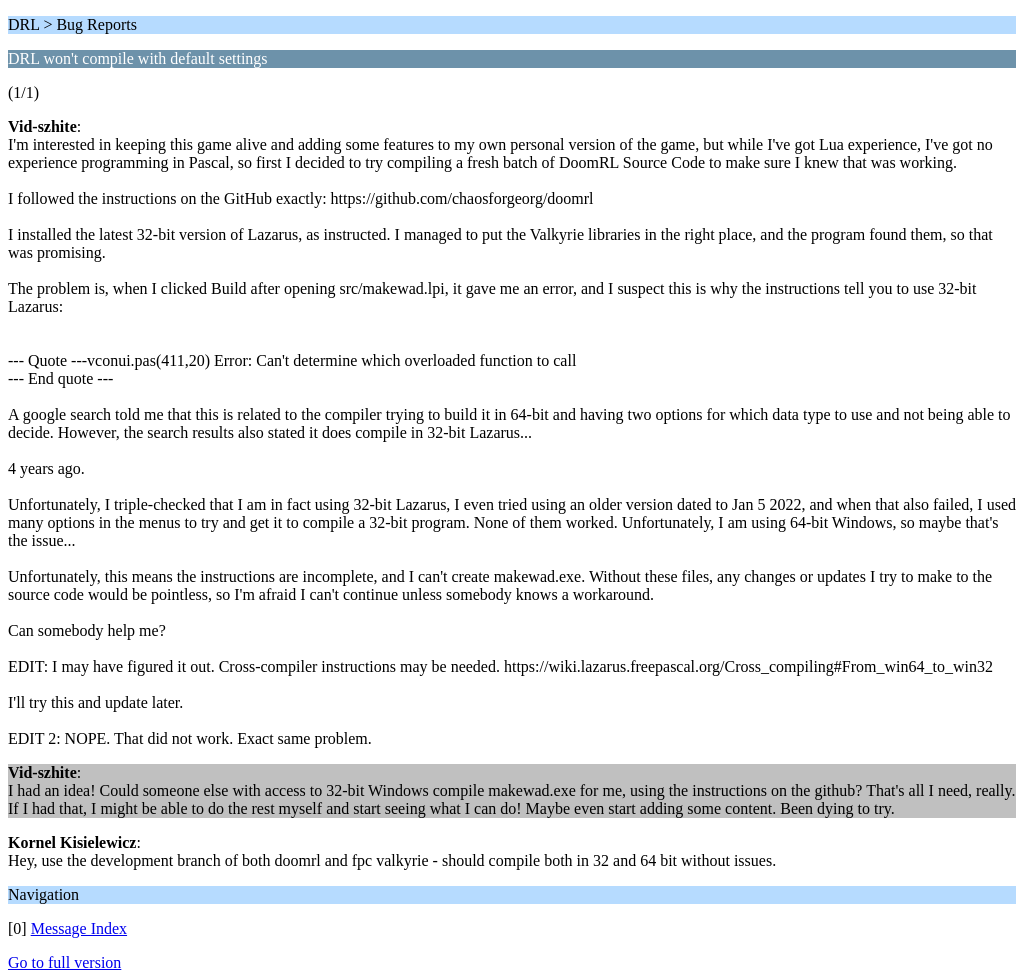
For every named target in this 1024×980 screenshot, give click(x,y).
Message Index (79, 928)
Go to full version (64, 962)
